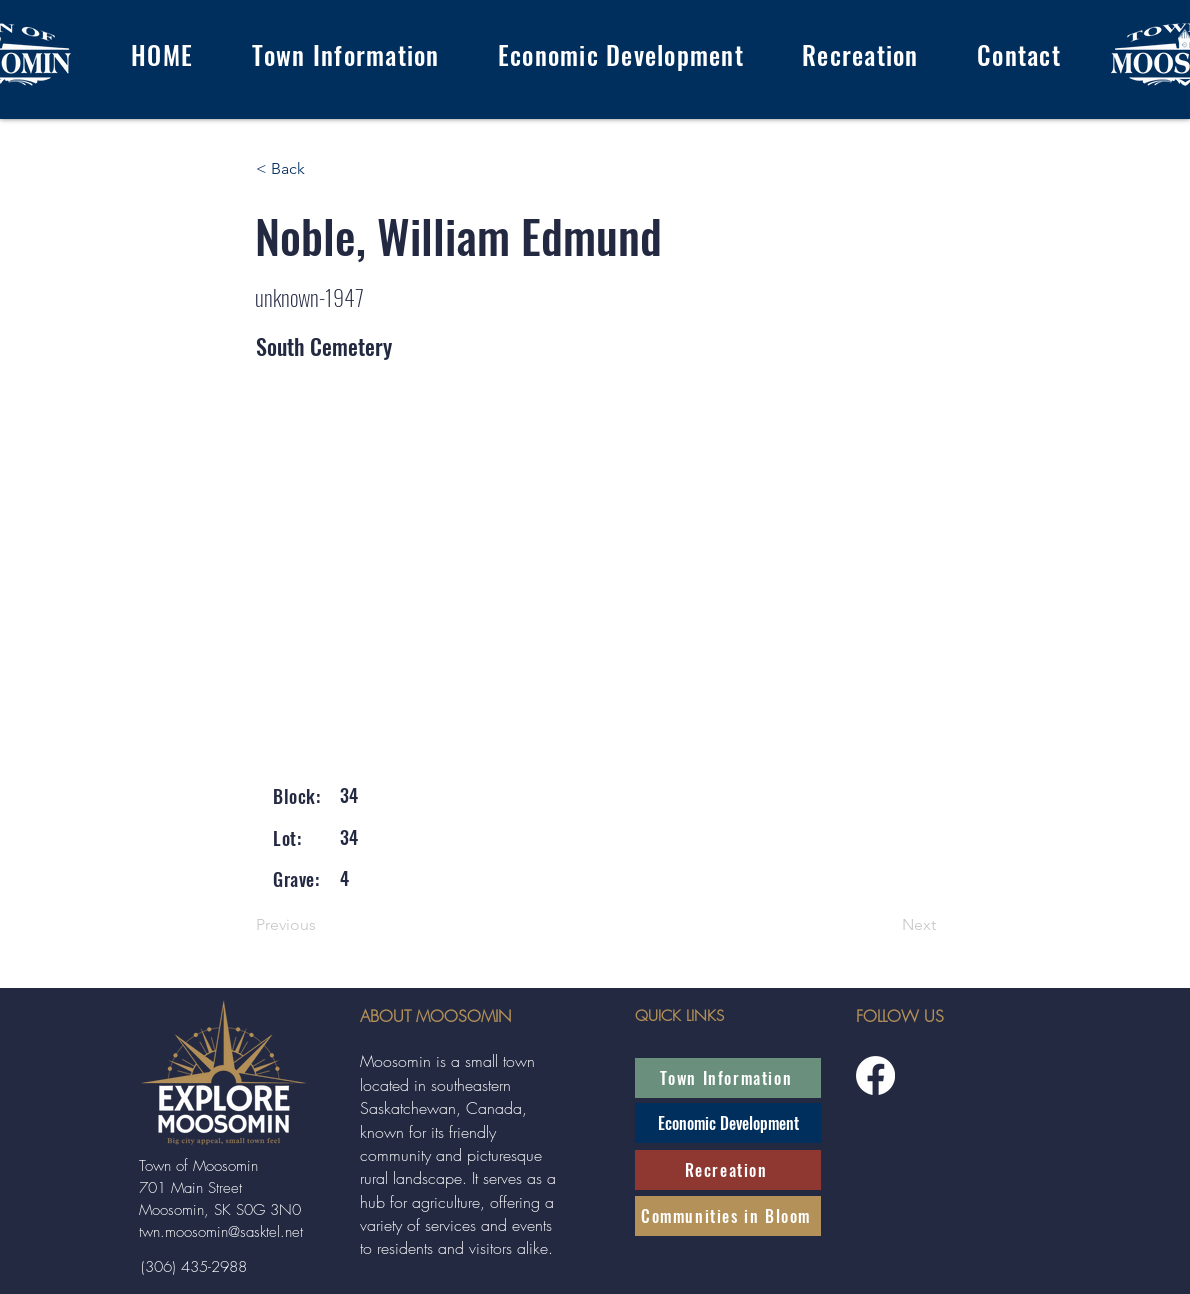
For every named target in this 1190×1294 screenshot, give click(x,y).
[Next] (886, 926)
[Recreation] (728, 1170)
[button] (345, 54)
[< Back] (322, 169)
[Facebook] (875, 1075)
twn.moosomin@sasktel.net (221, 1232)
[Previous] (322, 926)
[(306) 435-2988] (193, 1267)
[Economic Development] (728, 1123)
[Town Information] (728, 1078)
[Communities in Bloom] (728, 1216)
